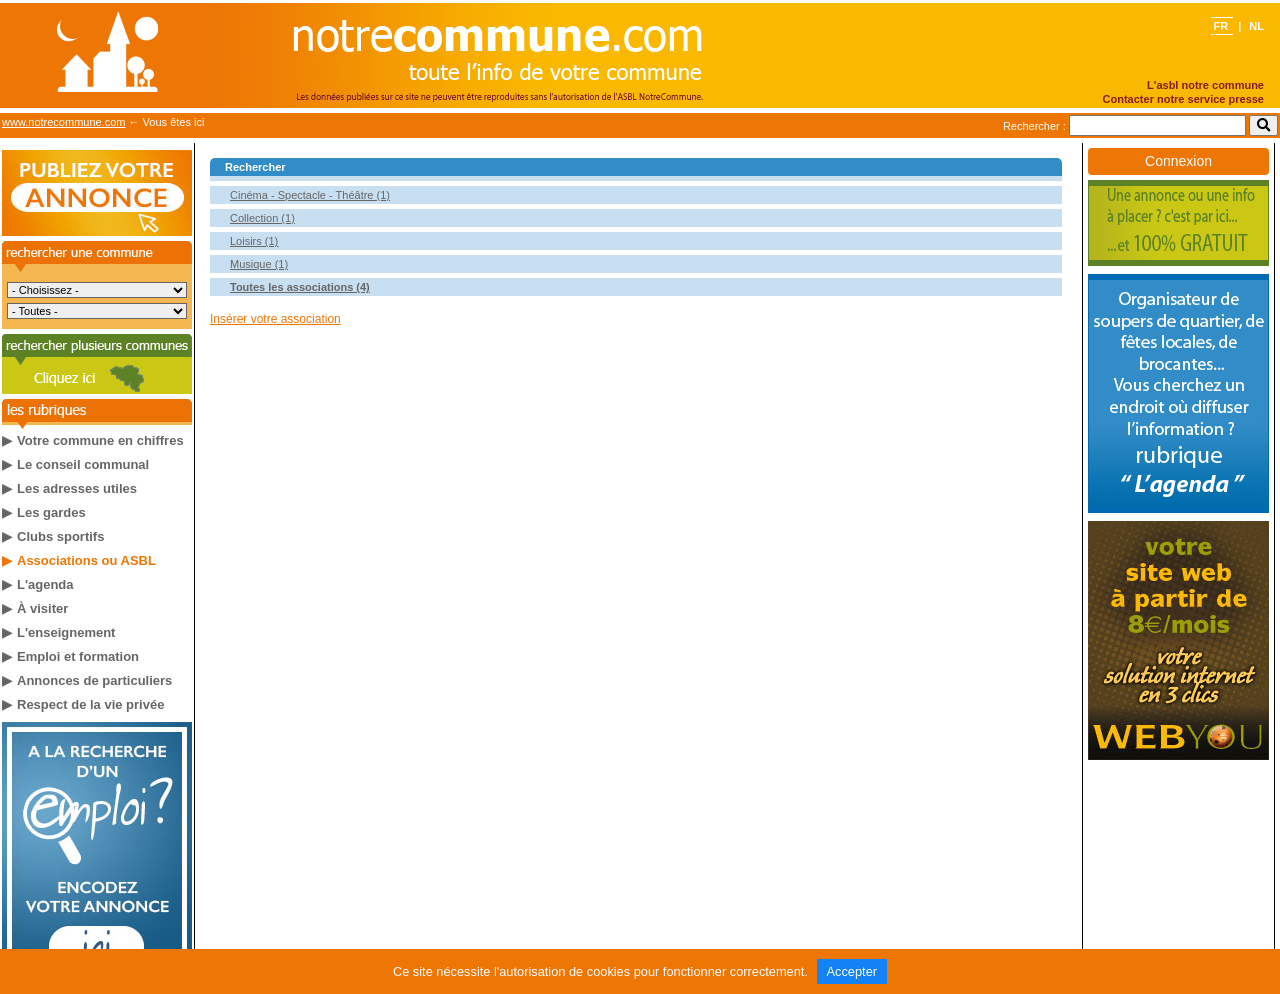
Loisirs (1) (254, 241)
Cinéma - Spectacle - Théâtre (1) (310, 195)
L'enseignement (66, 632)
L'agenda (45, 584)
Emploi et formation (78, 656)
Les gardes (51, 512)
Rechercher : (1034, 126)
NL (1256, 26)
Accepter (852, 971)
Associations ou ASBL (86, 560)
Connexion (1178, 161)
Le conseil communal (83, 464)
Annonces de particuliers (94, 680)
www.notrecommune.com (64, 122)
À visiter (42, 608)
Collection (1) (262, 218)
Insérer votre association (275, 319)
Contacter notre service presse (1183, 99)
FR (1222, 26)
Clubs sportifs (60, 536)
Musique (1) (259, 264)
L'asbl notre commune (1205, 85)
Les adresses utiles (77, 488)
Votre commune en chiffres (100, 440)
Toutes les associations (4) (300, 287)
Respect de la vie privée (90, 704)
